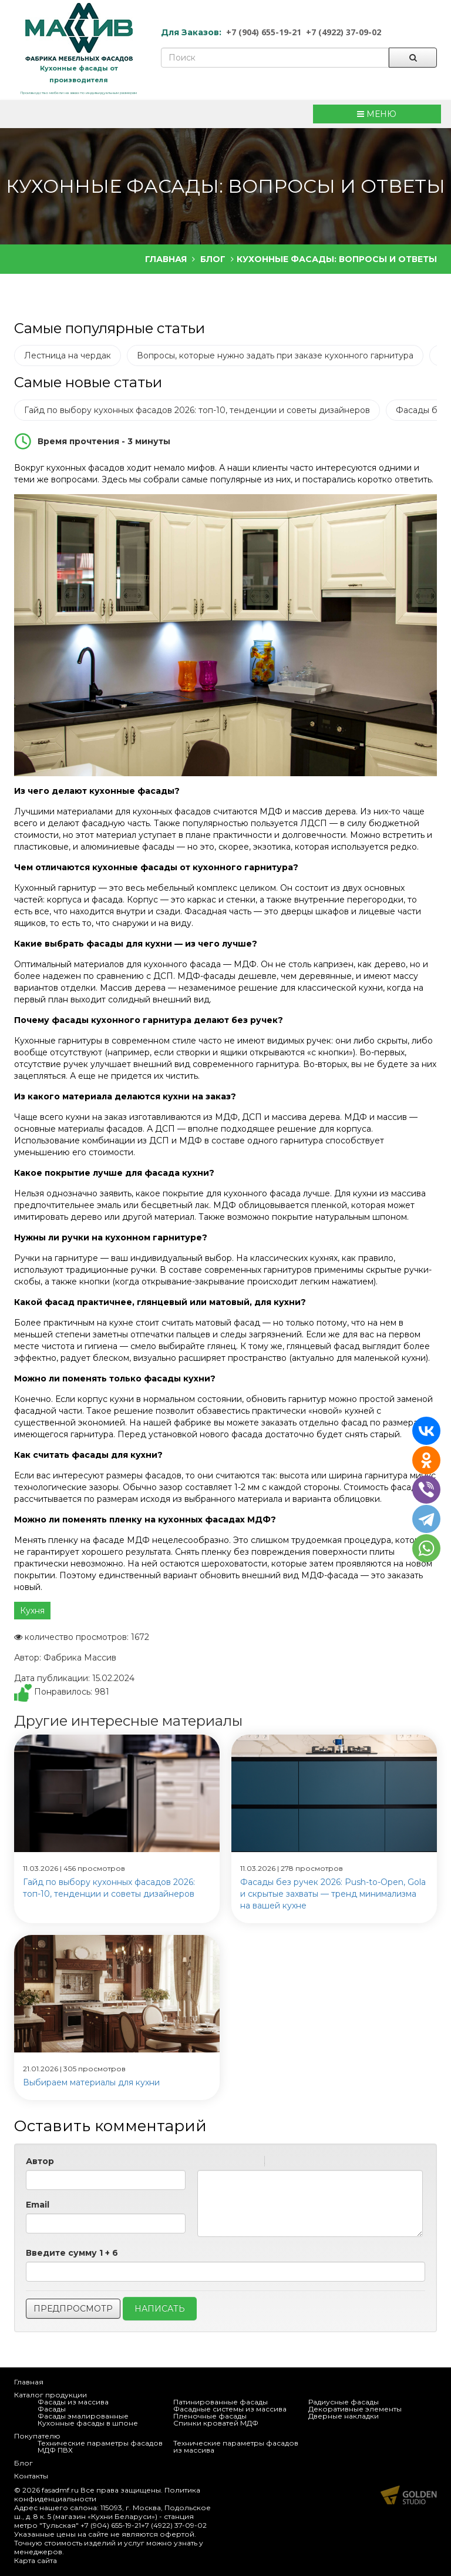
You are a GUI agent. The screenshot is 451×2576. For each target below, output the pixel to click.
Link (309, 2163)
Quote (278, 2163)
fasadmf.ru (60, 2490)
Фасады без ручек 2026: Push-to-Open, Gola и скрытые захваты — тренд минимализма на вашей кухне (333, 1894)
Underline (235, 2163)
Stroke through (251, 2163)
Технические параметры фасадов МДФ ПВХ (100, 2446)
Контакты (31, 2475)
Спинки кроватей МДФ (215, 2423)
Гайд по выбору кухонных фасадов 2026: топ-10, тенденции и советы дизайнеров (197, 410)
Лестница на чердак (67, 355)
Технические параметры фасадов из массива (235, 2446)
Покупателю (37, 2435)
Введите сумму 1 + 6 (72, 2253)
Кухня (32, 1610)
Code (293, 2163)
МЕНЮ (376, 114)
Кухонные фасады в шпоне (88, 2423)
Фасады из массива (73, 2401)
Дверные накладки (343, 2415)
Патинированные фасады (220, 2401)
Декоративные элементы (355, 2408)
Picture (324, 2163)
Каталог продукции (50, 2394)
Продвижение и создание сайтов (409, 2495)
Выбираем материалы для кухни (91, 2082)
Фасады (52, 2408)
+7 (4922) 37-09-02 (343, 32)
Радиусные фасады (343, 2401)
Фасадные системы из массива (230, 2408)
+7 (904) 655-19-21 (263, 32)
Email (37, 2204)
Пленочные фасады (210, 2415)
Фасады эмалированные (83, 2415)
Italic (220, 2163)
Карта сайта (35, 2560)
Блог (23, 2462)
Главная (28, 2381)
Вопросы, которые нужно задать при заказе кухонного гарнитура (275, 355)
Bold (205, 2163)
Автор (40, 2161)
